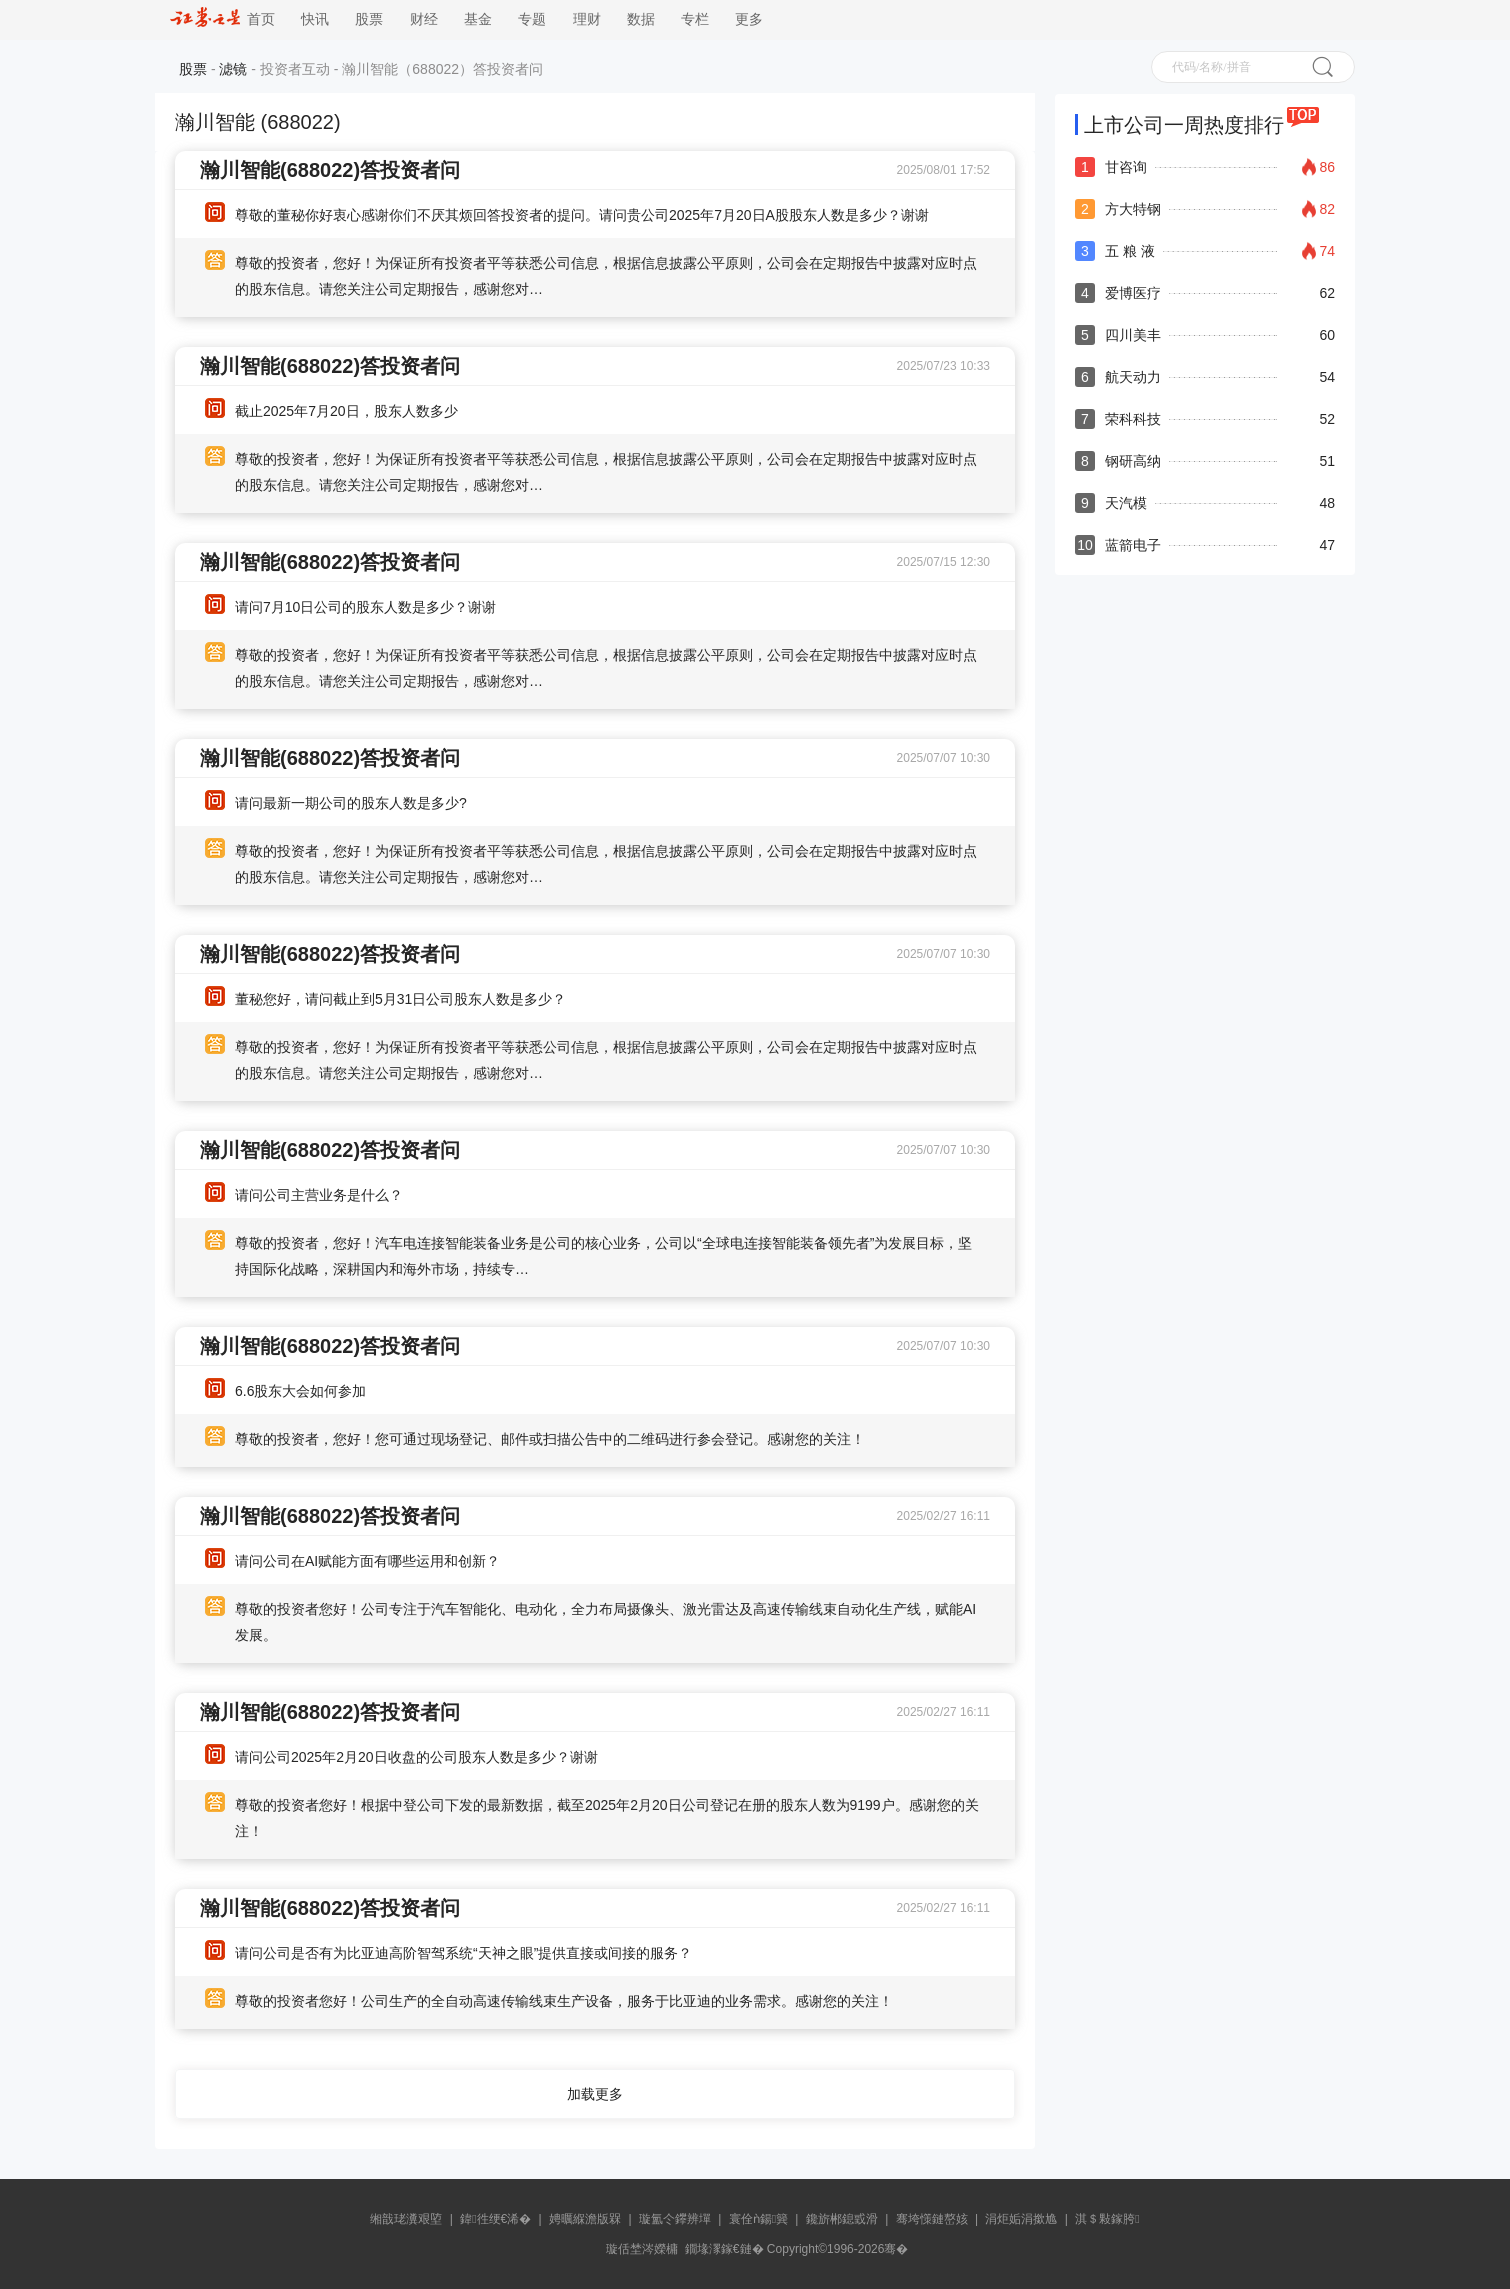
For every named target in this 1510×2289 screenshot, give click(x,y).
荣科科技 (1133, 419)
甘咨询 (1126, 167)
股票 (369, 19)
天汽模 (1126, 503)
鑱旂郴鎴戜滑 (842, 2219)
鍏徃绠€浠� (495, 2219)
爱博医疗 (1133, 293)
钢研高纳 (1133, 461)
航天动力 (1133, 377)
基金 (478, 19)
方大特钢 (1133, 209)
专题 (532, 19)
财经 (424, 19)
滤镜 (233, 69)
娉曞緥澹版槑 (585, 2219)
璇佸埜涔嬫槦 (642, 2249)
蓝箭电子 (1133, 545)
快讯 (315, 19)
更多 (749, 19)
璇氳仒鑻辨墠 (675, 2219)
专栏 (695, 19)
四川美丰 (1133, 335)
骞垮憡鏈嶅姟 (932, 2219)
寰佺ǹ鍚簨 (758, 2219)
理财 (587, 19)
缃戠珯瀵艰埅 (406, 2219)
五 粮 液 (1130, 251)
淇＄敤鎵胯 (1107, 2219)
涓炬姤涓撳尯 (1021, 2219)
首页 (222, 19)
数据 (641, 19)
